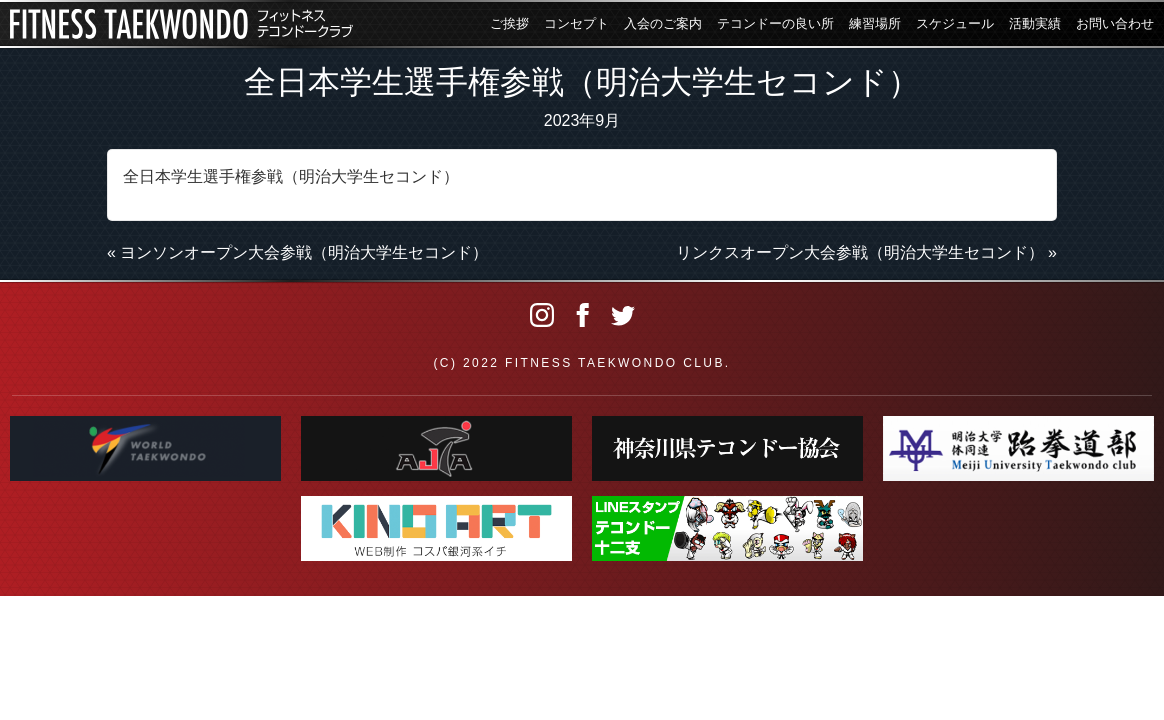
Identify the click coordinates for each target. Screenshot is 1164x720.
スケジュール (955, 23)
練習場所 (875, 23)
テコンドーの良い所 (775, 23)
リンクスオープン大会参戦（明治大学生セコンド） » (866, 252)
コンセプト (576, 23)
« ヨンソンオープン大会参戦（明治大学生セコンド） (297, 252)
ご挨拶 (509, 23)
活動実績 (1035, 23)
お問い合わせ (1115, 23)
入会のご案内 (663, 23)
